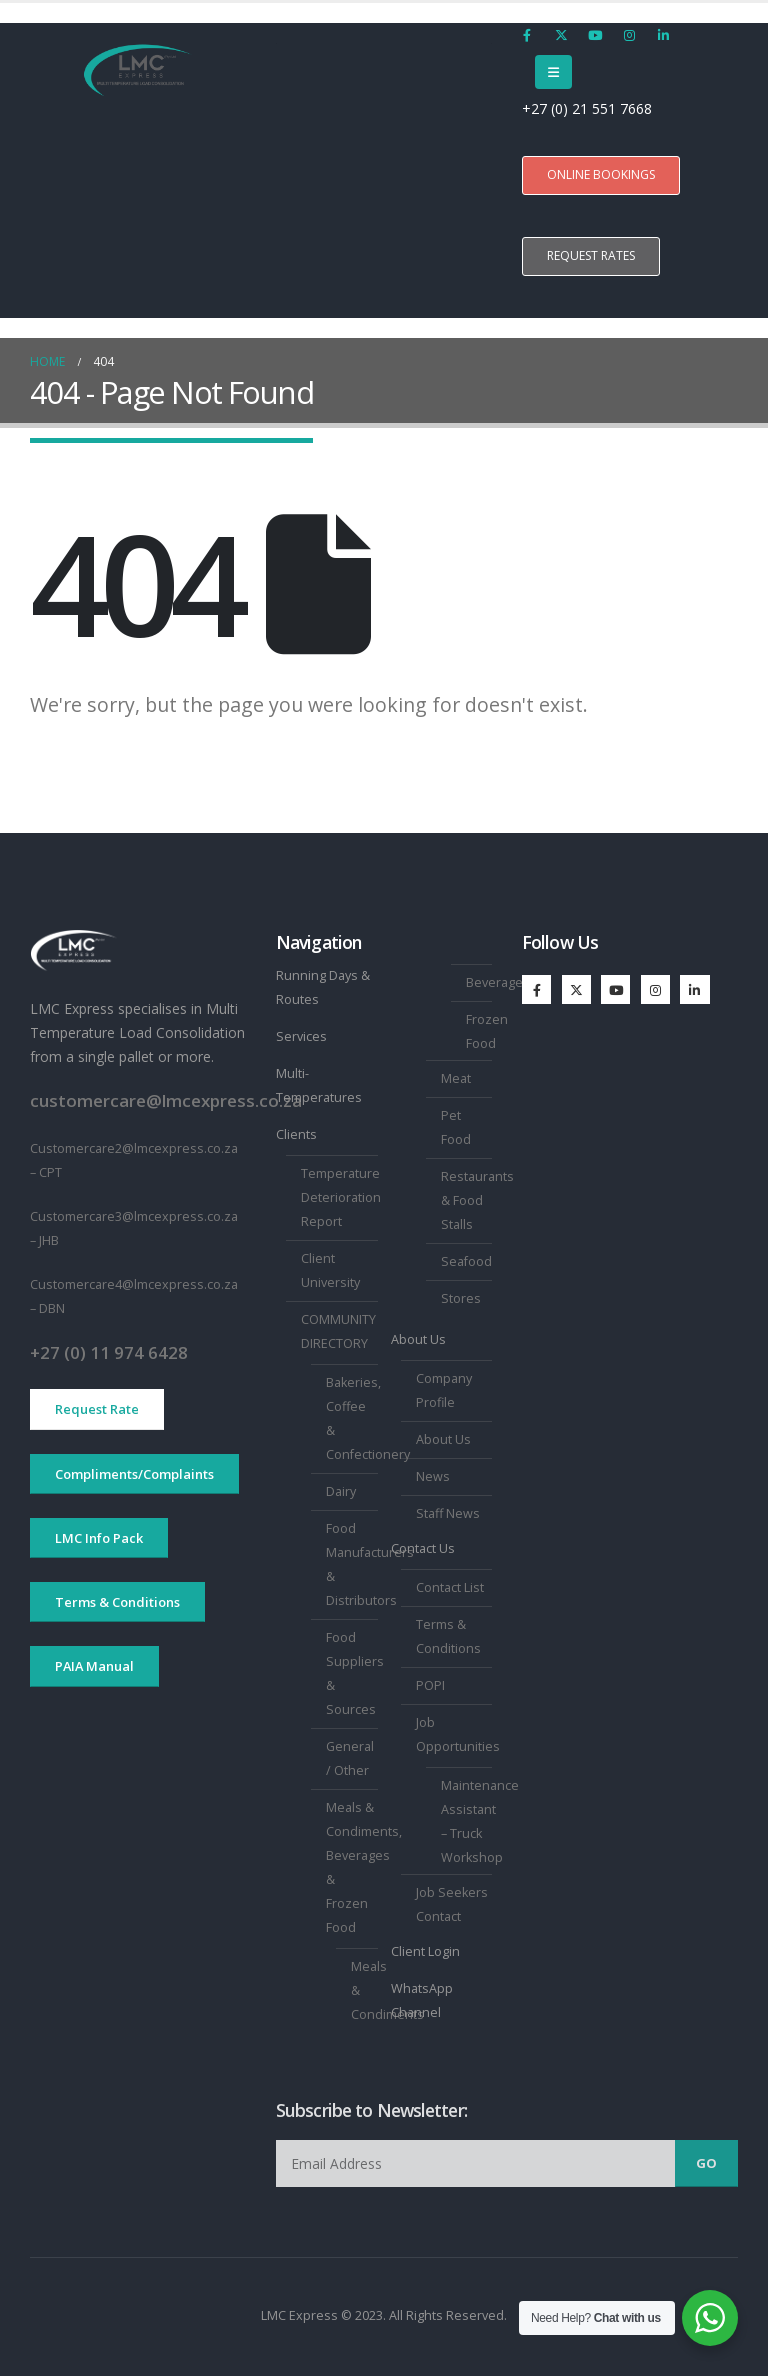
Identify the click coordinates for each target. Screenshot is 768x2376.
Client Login (425, 1951)
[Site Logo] (138, 71)
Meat (456, 1078)
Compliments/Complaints (134, 1474)
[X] (561, 35)
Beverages (498, 982)
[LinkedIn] (663, 35)
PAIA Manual (94, 1666)
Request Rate (97, 1409)
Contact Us (423, 1548)
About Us (418, 1339)
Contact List (450, 1587)
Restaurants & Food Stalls (477, 1200)
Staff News (448, 1513)
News (433, 1476)
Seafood (466, 1261)
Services (301, 1036)
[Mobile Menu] (553, 72)
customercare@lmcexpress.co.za (166, 1100)
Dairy (341, 1491)
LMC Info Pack (99, 1538)
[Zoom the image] (74, 940)
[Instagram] (629, 35)
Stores (461, 1298)
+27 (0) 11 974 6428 (109, 1352)
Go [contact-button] (706, 2163)
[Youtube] (595, 35)
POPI (430, 1685)
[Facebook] (527, 35)
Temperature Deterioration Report (341, 1197)
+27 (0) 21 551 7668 (589, 108)
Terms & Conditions (117, 1602)
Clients (296, 1134)
